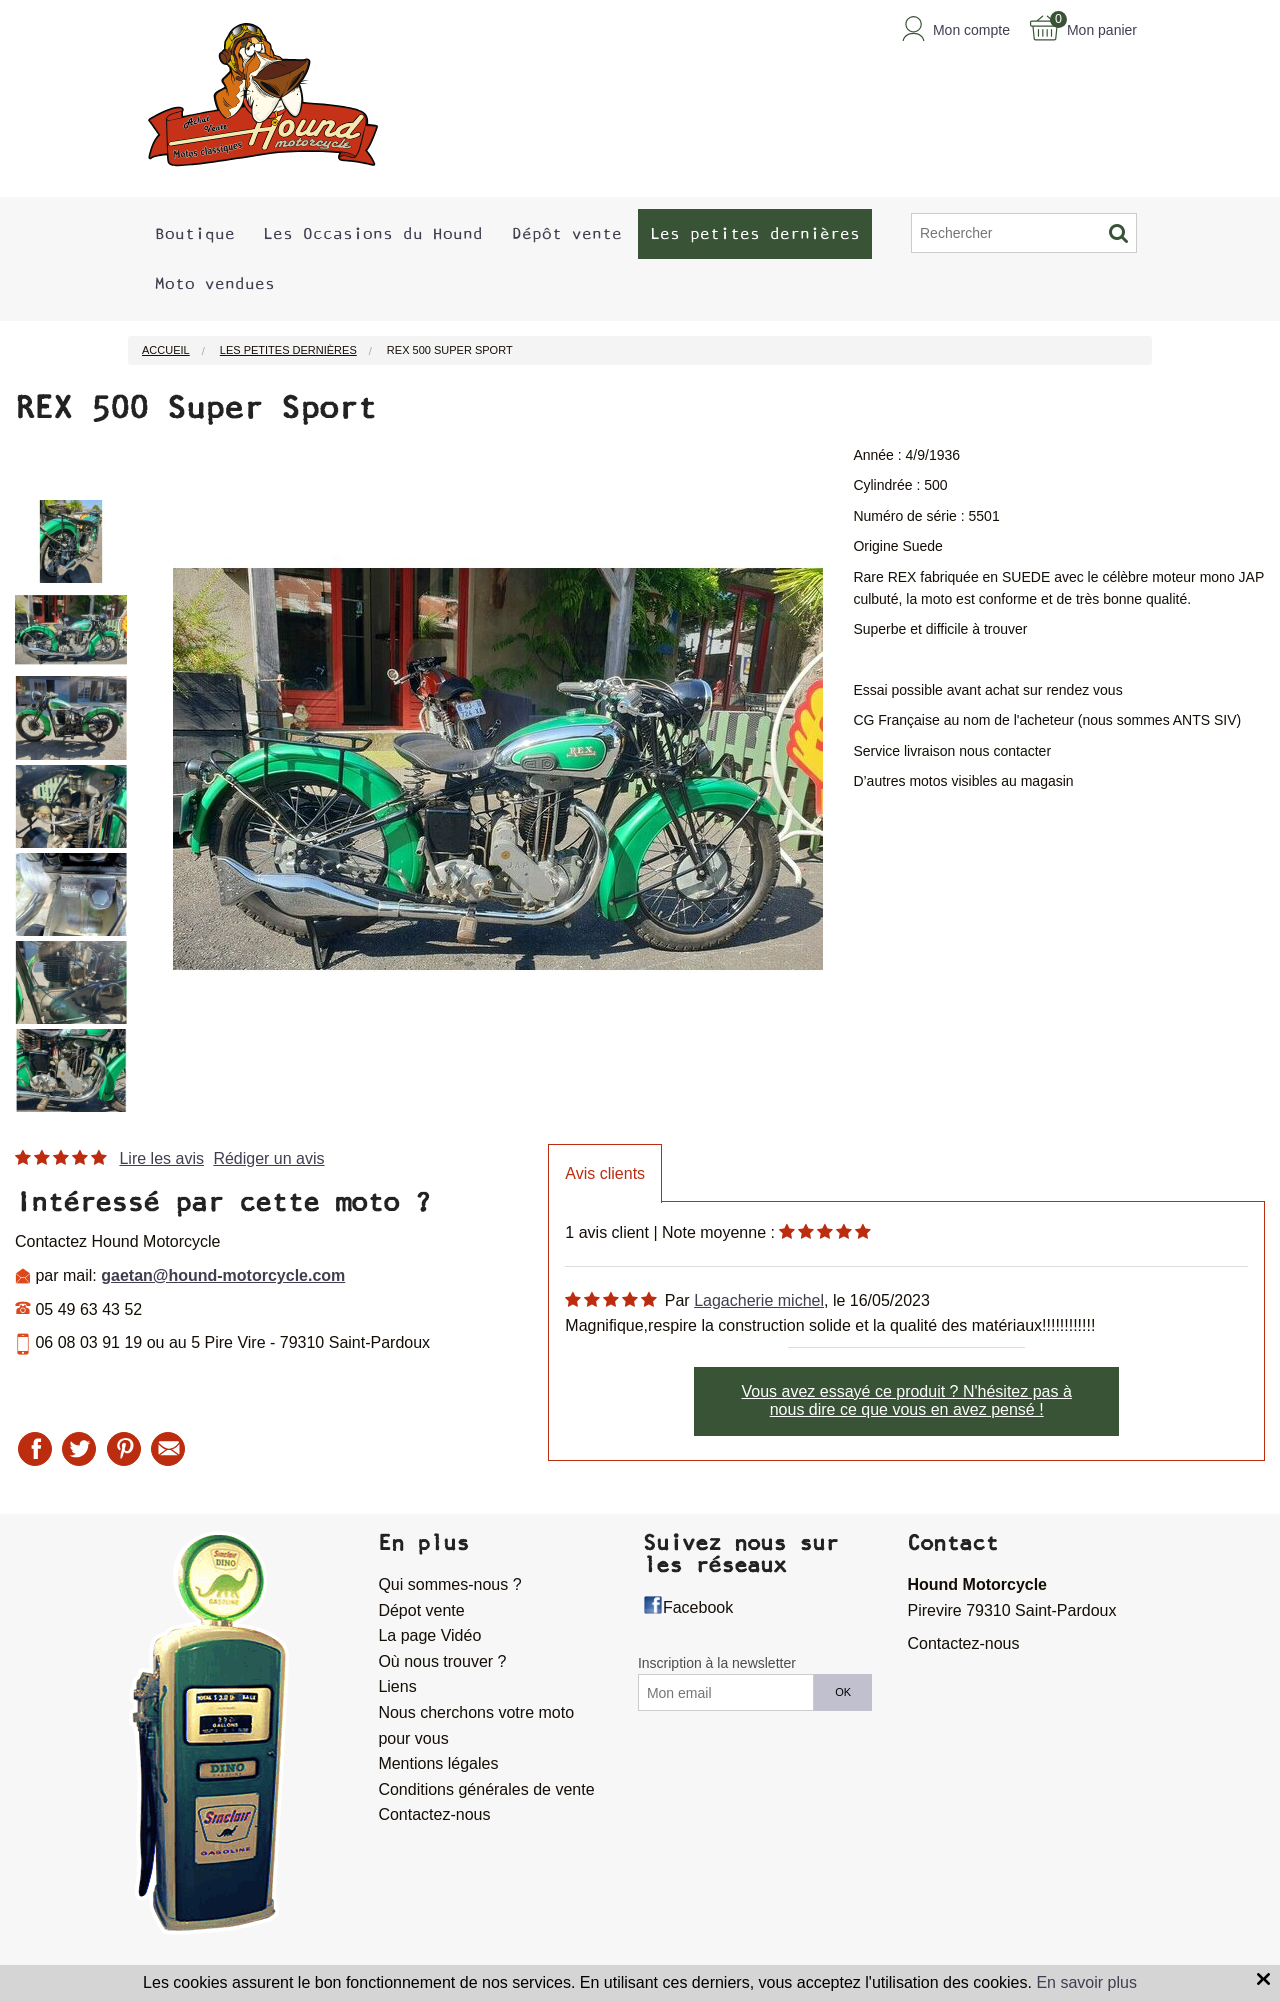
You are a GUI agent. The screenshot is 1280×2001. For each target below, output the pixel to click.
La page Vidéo (429, 1635)
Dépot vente (421, 1610)
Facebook (698, 1607)
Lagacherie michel (759, 1300)
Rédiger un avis (268, 1158)
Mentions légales (438, 1763)
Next (142, 780)
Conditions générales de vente (486, 1789)
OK (843, 1692)
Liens (397, 1686)
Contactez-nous (434, 1814)
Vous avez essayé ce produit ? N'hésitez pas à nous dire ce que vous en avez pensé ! (906, 1400)
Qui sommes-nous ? (449, 1584)
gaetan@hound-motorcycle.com (223, 1275)
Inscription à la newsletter (717, 1663)
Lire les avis (161, 1158)
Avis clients (605, 1173)
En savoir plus (1086, 1982)
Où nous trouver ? (442, 1661)
